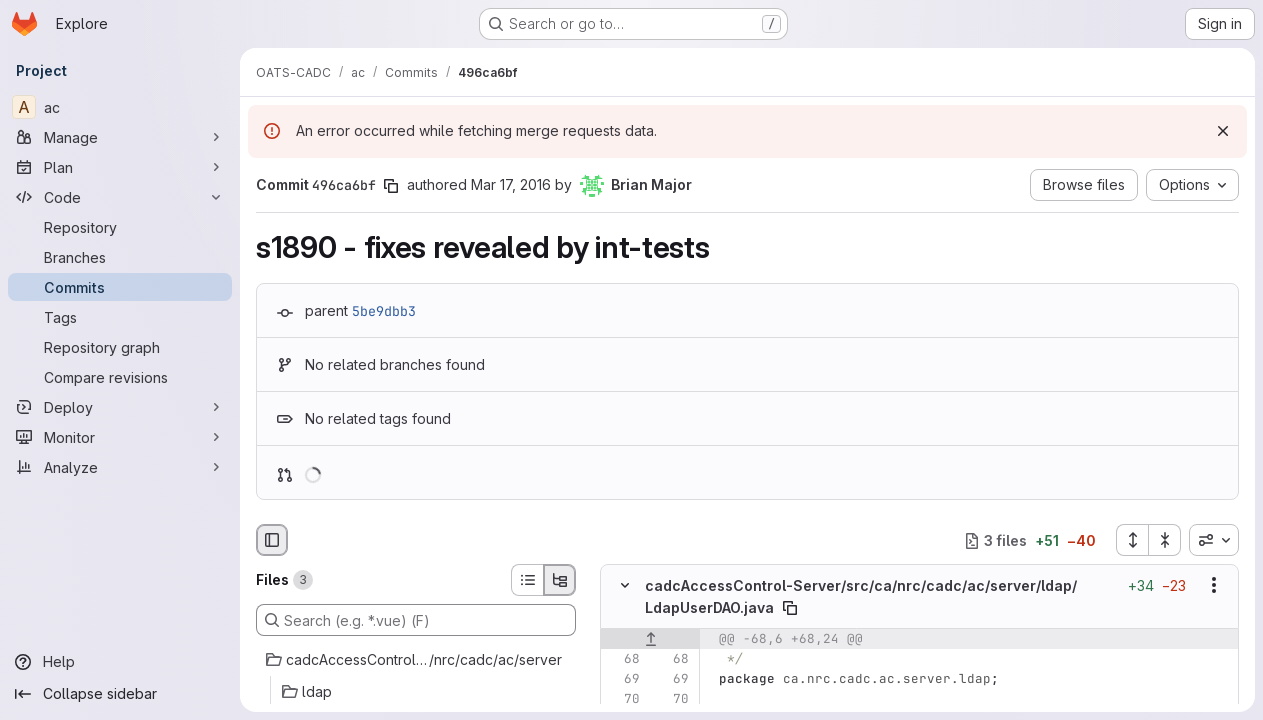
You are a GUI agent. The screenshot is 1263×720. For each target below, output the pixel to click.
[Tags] (120, 317)
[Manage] (120, 137)
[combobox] (1214, 540)
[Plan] (120, 167)
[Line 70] (623, 699)
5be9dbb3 (384, 311)
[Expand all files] (1132, 540)
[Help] (120, 662)
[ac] (120, 107)
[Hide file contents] (625, 586)
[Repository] (120, 227)
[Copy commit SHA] (391, 186)
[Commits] (120, 287)
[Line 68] (623, 659)
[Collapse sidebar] (120, 694)
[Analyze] (120, 467)
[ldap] (416, 692)
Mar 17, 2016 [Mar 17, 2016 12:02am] (511, 184)
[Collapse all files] (1165, 540)
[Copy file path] (790, 608)
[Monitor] (120, 437)
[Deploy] (120, 407)
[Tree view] (560, 580)
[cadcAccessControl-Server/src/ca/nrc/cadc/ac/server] (416, 660)
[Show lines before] (650, 639)
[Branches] (120, 257)
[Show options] (1214, 586)
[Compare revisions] (120, 377)
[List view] (527, 580)
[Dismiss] (1223, 131)
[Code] (120, 197)
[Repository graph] (120, 347)
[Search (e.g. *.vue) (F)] (416, 620)
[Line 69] (623, 679)
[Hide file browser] (272, 540)
